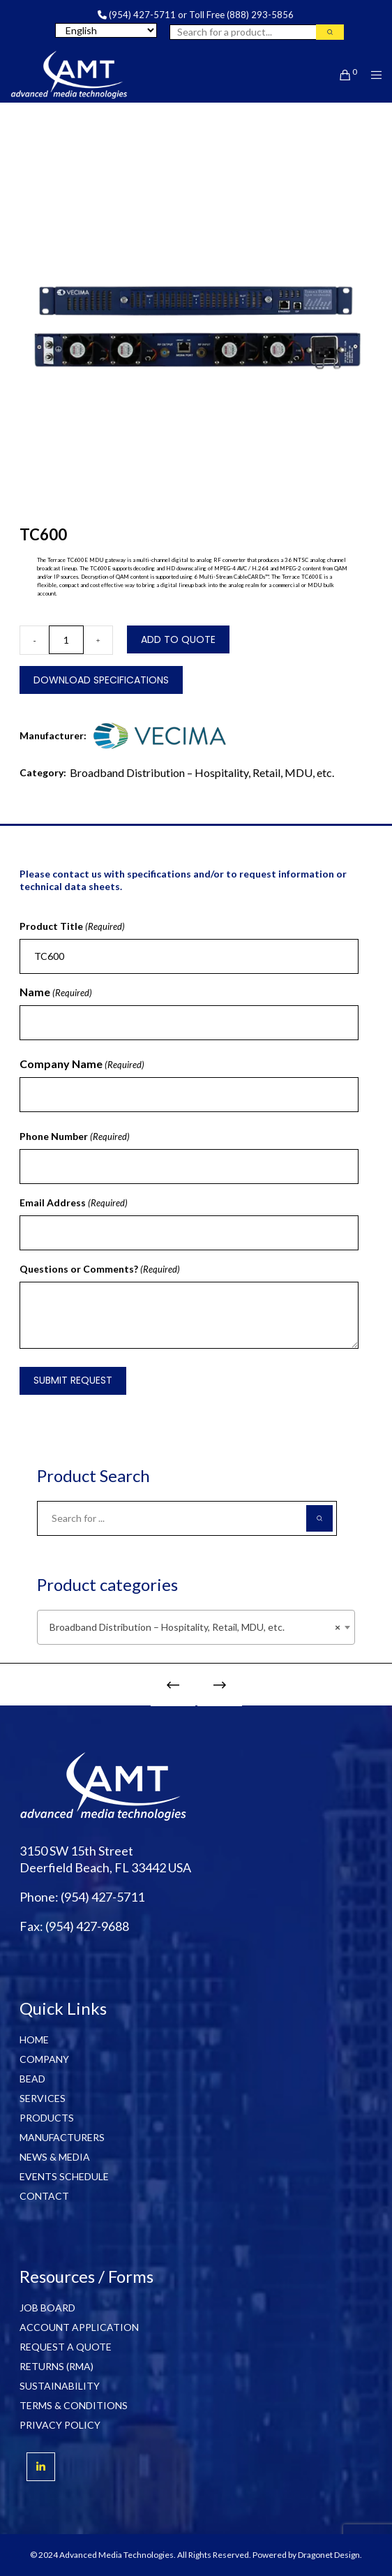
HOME (34, 2039)
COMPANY (44, 2059)
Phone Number (75, 1136)
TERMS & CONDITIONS (74, 2405)
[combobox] (195, 1627)
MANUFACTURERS (62, 2137)
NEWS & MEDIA (55, 2157)
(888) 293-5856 (260, 14)
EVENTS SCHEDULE (64, 2176)
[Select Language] (106, 30)
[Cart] (341, 75)
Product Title (72, 926)
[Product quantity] (66, 640)
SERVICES (43, 2098)
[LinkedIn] (41, 2466)
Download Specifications (101, 680)
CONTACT (44, 2196)
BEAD (32, 2079)
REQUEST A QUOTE (66, 2347)
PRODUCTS (47, 2118)
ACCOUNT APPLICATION (79, 2327)
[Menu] (372, 75)
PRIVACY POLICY (60, 2425)
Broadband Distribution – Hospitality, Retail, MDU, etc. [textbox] (191, 1627)
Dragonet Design (329, 2554)
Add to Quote (178, 639)
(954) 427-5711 (142, 14)
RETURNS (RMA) (56, 2366)
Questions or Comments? (100, 1269)
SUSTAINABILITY (60, 2386)
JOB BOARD (47, 2308)
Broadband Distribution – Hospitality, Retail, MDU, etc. (202, 772)
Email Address (74, 1203)
